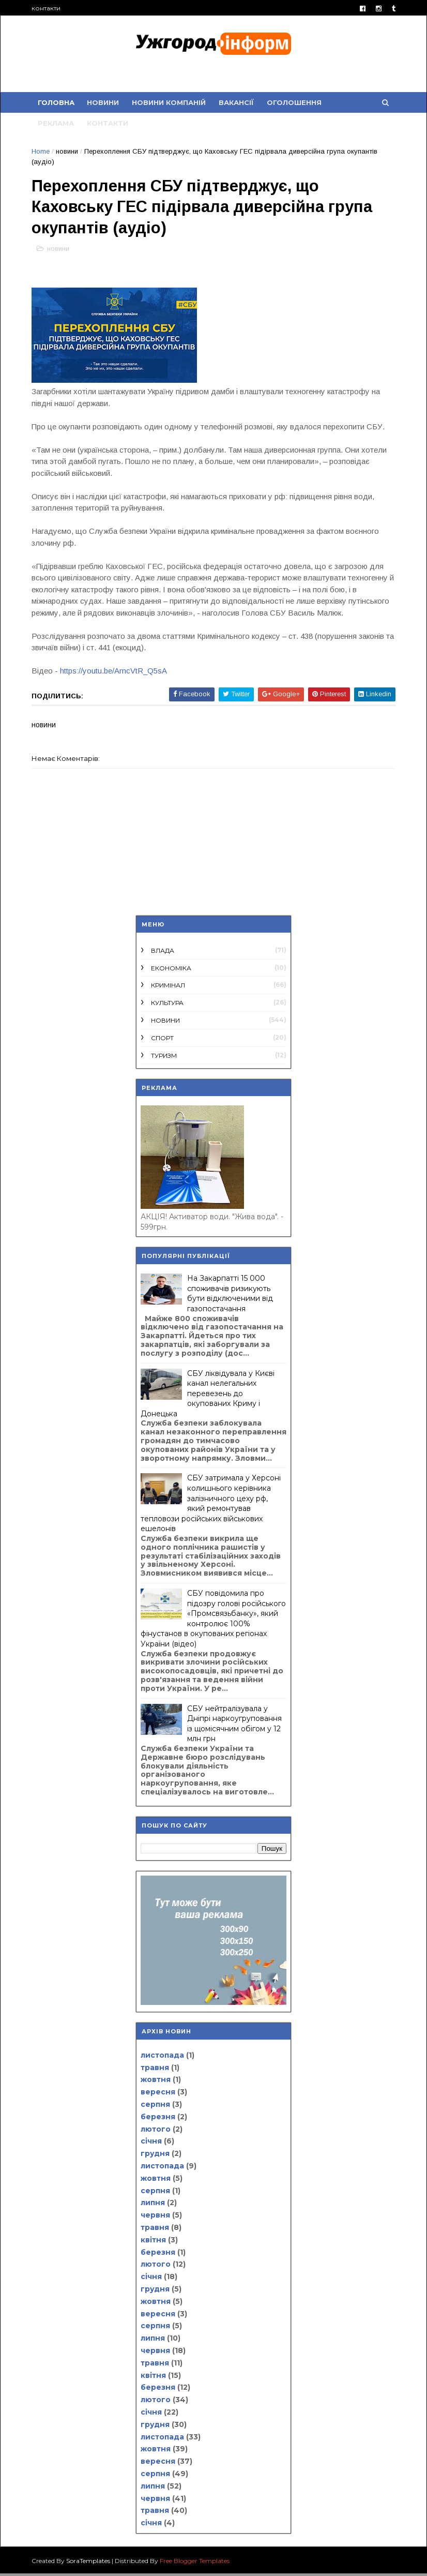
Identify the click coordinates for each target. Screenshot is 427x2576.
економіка (171, 971)
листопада (162, 2057)
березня (158, 2119)
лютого (156, 2131)
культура (167, 1005)
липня (153, 2205)
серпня (155, 2106)
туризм (164, 1058)
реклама (57, 124)
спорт (162, 1040)
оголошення (295, 103)
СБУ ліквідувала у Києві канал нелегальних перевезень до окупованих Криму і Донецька (207, 1396)
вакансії (237, 103)
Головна (57, 103)
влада (162, 953)
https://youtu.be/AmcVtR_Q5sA (114, 673)
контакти (47, 8)
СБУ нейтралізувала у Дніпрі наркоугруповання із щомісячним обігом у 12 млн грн (234, 1726)
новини (104, 103)
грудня (155, 2156)
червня (155, 2217)
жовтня (156, 2082)
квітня (153, 2242)
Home (42, 152)
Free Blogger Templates (196, 2563)
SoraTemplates (89, 2563)
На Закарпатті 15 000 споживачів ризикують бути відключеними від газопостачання (230, 1296)
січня (151, 2143)
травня (155, 2070)
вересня (158, 2094)
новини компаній (170, 103)
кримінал (168, 988)
